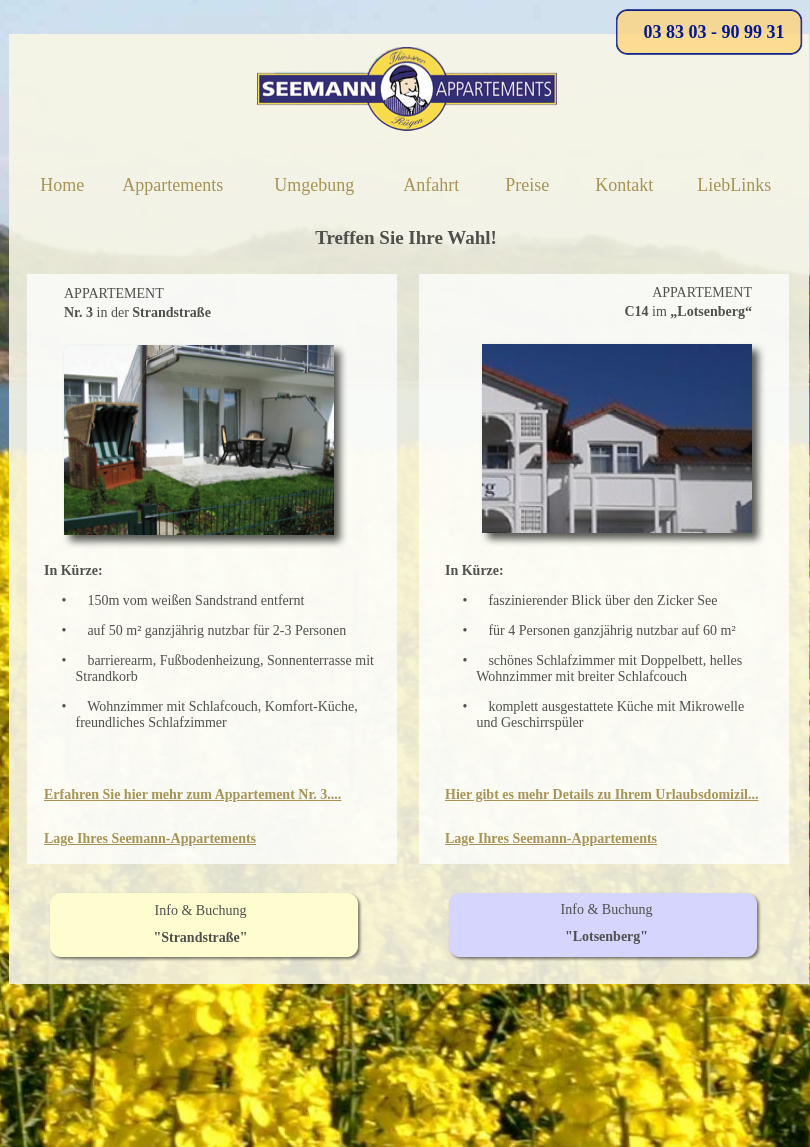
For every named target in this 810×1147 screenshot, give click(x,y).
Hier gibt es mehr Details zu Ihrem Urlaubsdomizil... (601, 794)
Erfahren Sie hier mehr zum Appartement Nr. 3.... (192, 794)
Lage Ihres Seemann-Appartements (150, 838)
